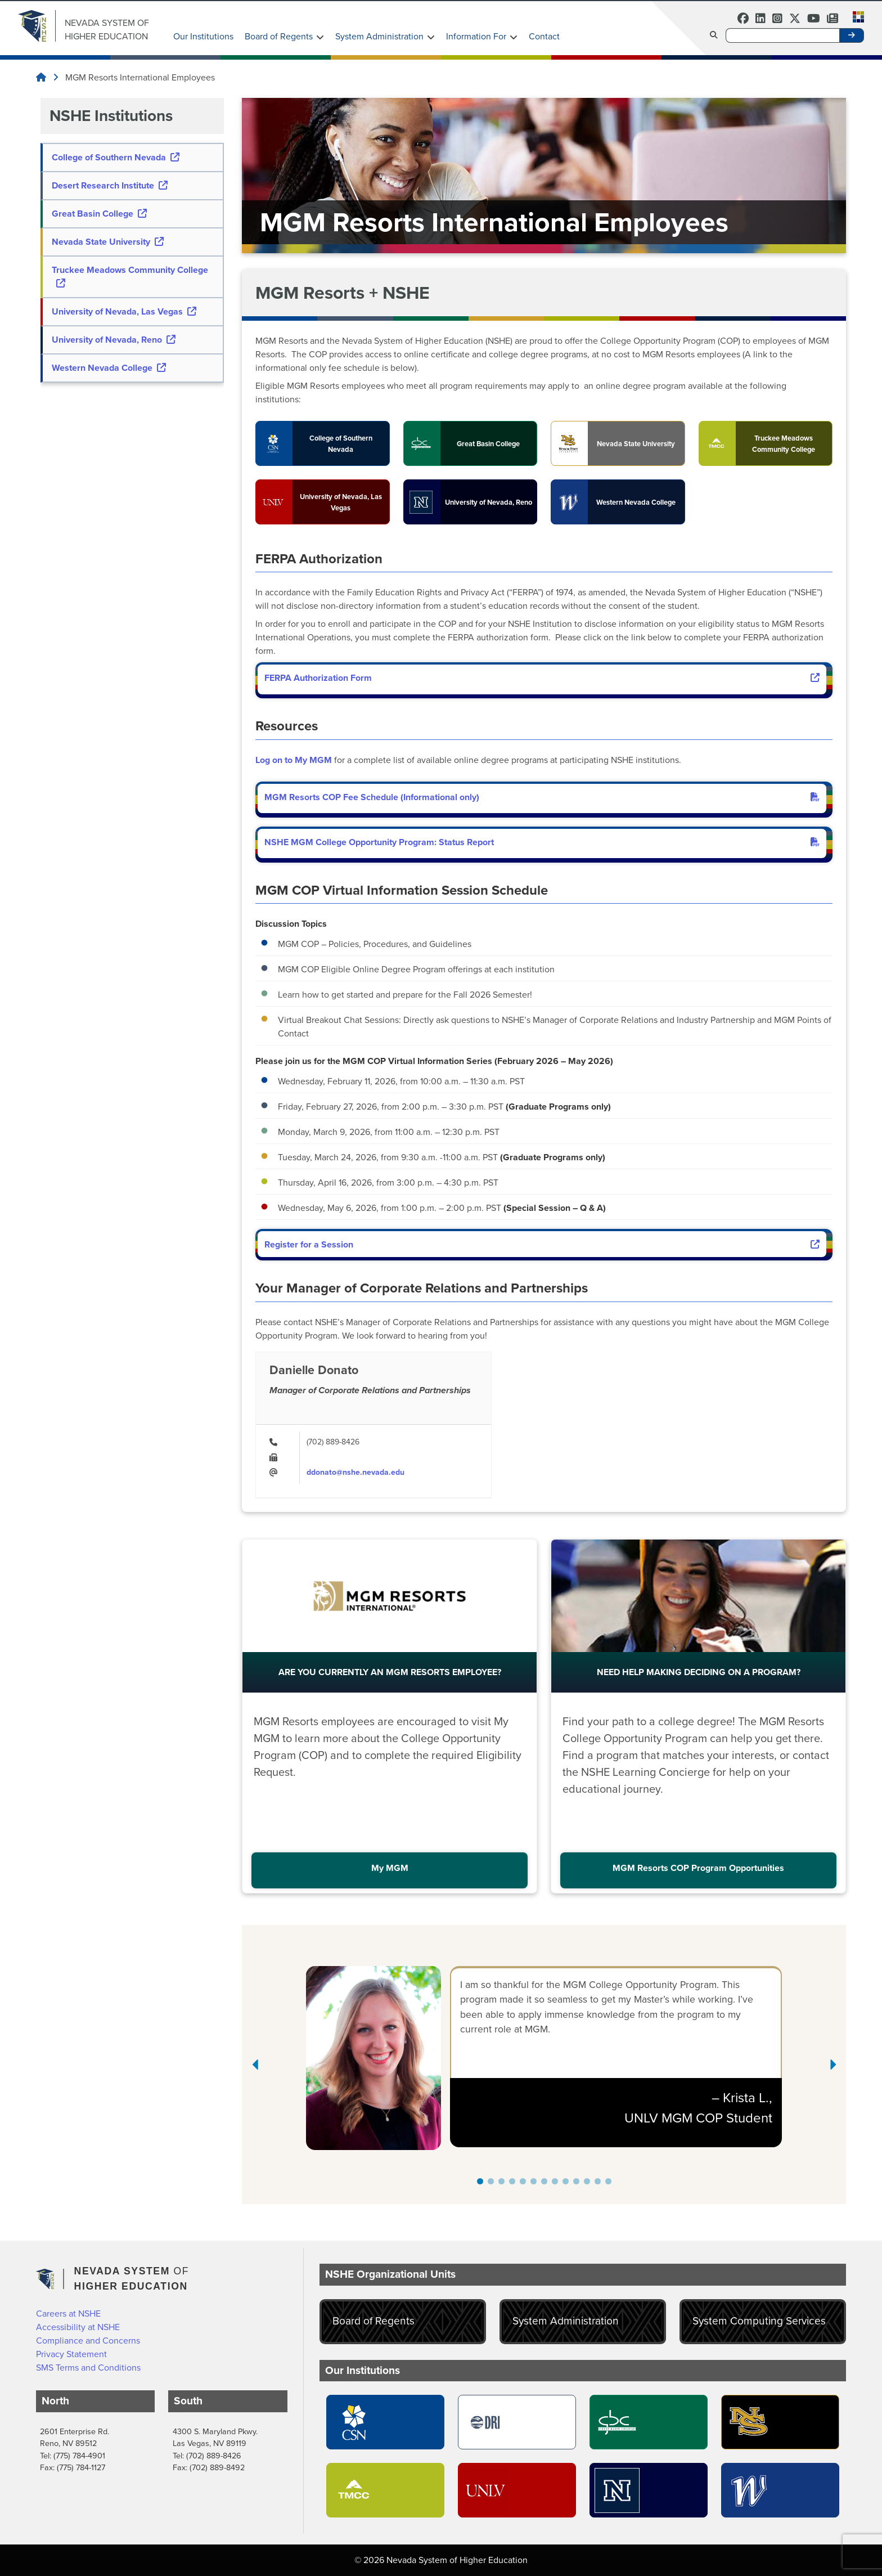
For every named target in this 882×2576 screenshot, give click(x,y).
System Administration (379, 36)
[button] (855, 15)
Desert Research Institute (110, 185)
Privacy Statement (71, 2354)
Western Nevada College (109, 367)
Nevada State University (108, 241)
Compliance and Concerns (88, 2340)
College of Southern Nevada (115, 157)
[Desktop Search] (782, 35)
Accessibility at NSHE (78, 2327)
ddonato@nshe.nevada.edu (355, 1472)
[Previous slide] (256, 2064)
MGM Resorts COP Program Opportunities (698, 1867)
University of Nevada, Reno (114, 339)
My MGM (389, 1867)
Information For (476, 36)
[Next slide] (832, 2064)
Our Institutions (203, 36)
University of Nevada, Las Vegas (124, 311)
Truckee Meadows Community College (130, 275)
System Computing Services (759, 2321)
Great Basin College (99, 213)
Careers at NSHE (68, 2313)
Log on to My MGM (293, 759)
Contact (544, 36)
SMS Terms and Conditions (88, 2367)
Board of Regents (279, 36)
